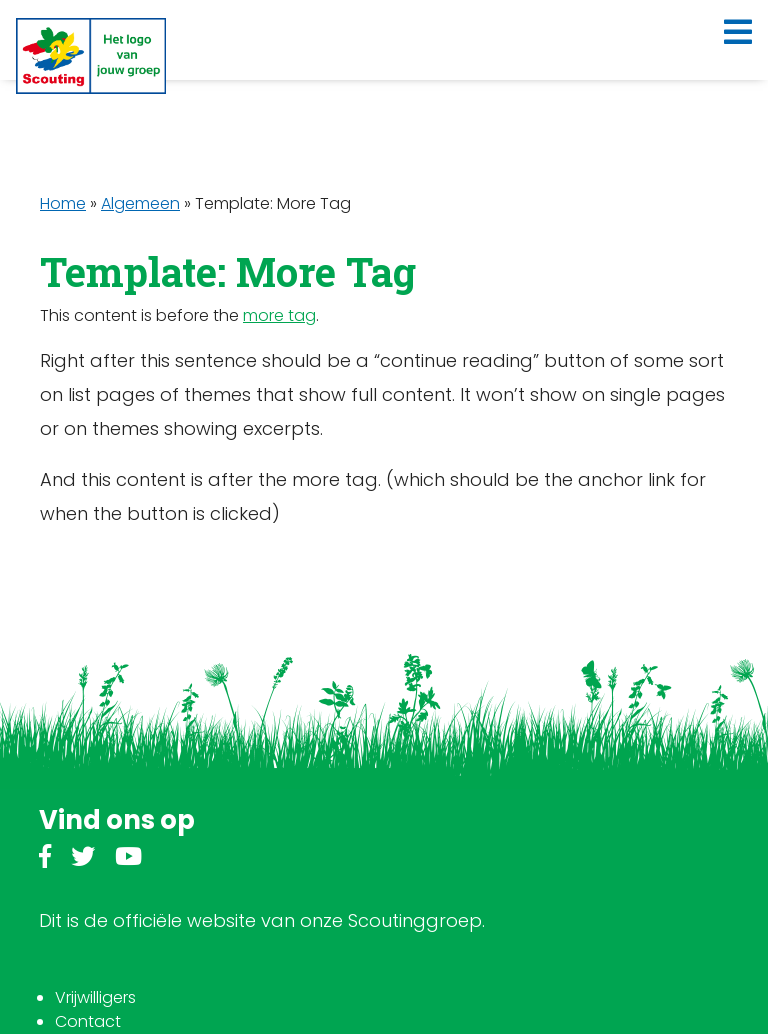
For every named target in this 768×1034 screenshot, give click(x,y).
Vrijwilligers (95, 997)
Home (63, 203)
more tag (279, 315)
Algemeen (140, 203)
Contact (88, 1021)
